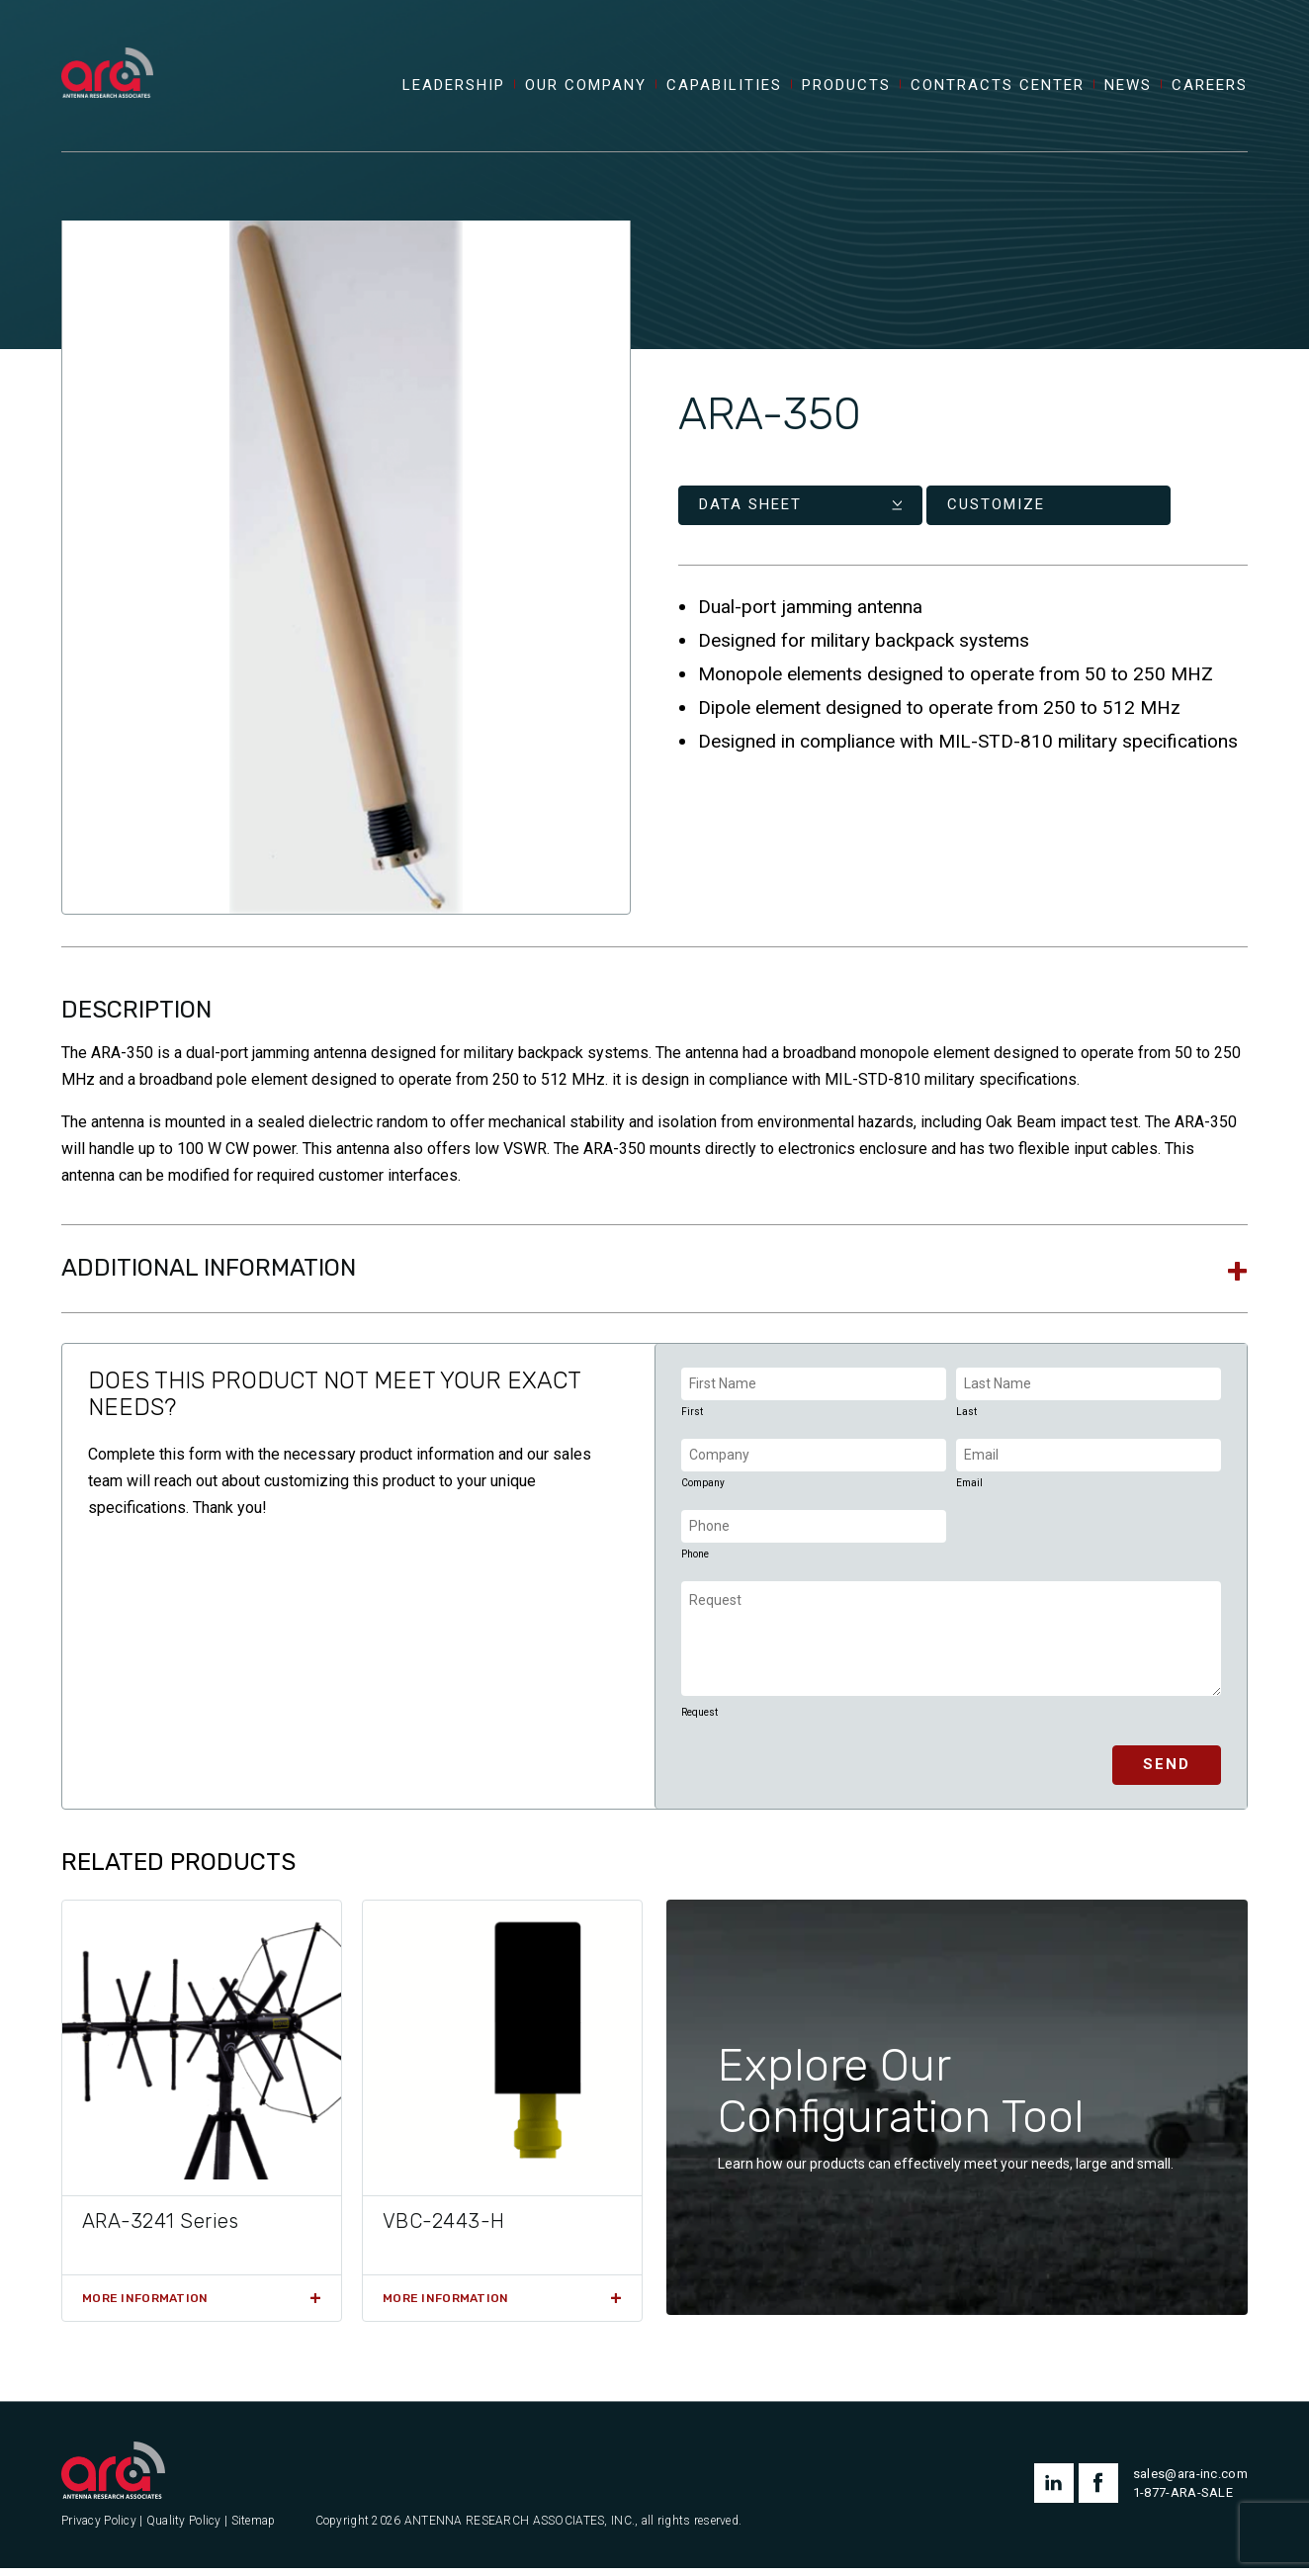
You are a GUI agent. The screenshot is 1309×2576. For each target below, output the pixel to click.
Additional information (208, 1274)
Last (966, 1418)
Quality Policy (183, 2528)
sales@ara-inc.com (1190, 2480)
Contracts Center (998, 92)
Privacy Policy (98, 2528)
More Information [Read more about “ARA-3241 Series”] (145, 2306)
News (1128, 92)
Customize (930, 512)
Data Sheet (750, 512)
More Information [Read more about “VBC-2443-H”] (445, 2306)
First (692, 1418)
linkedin (1054, 2490)
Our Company (586, 92)
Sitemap (253, 2528)
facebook (1098, 2490)
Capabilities (724, 92)
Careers (1210, 92)
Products (846, 92)
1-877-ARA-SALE (1183, 2499)
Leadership (453, 92)
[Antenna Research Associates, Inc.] (113, 54)
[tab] (654, 1275)
